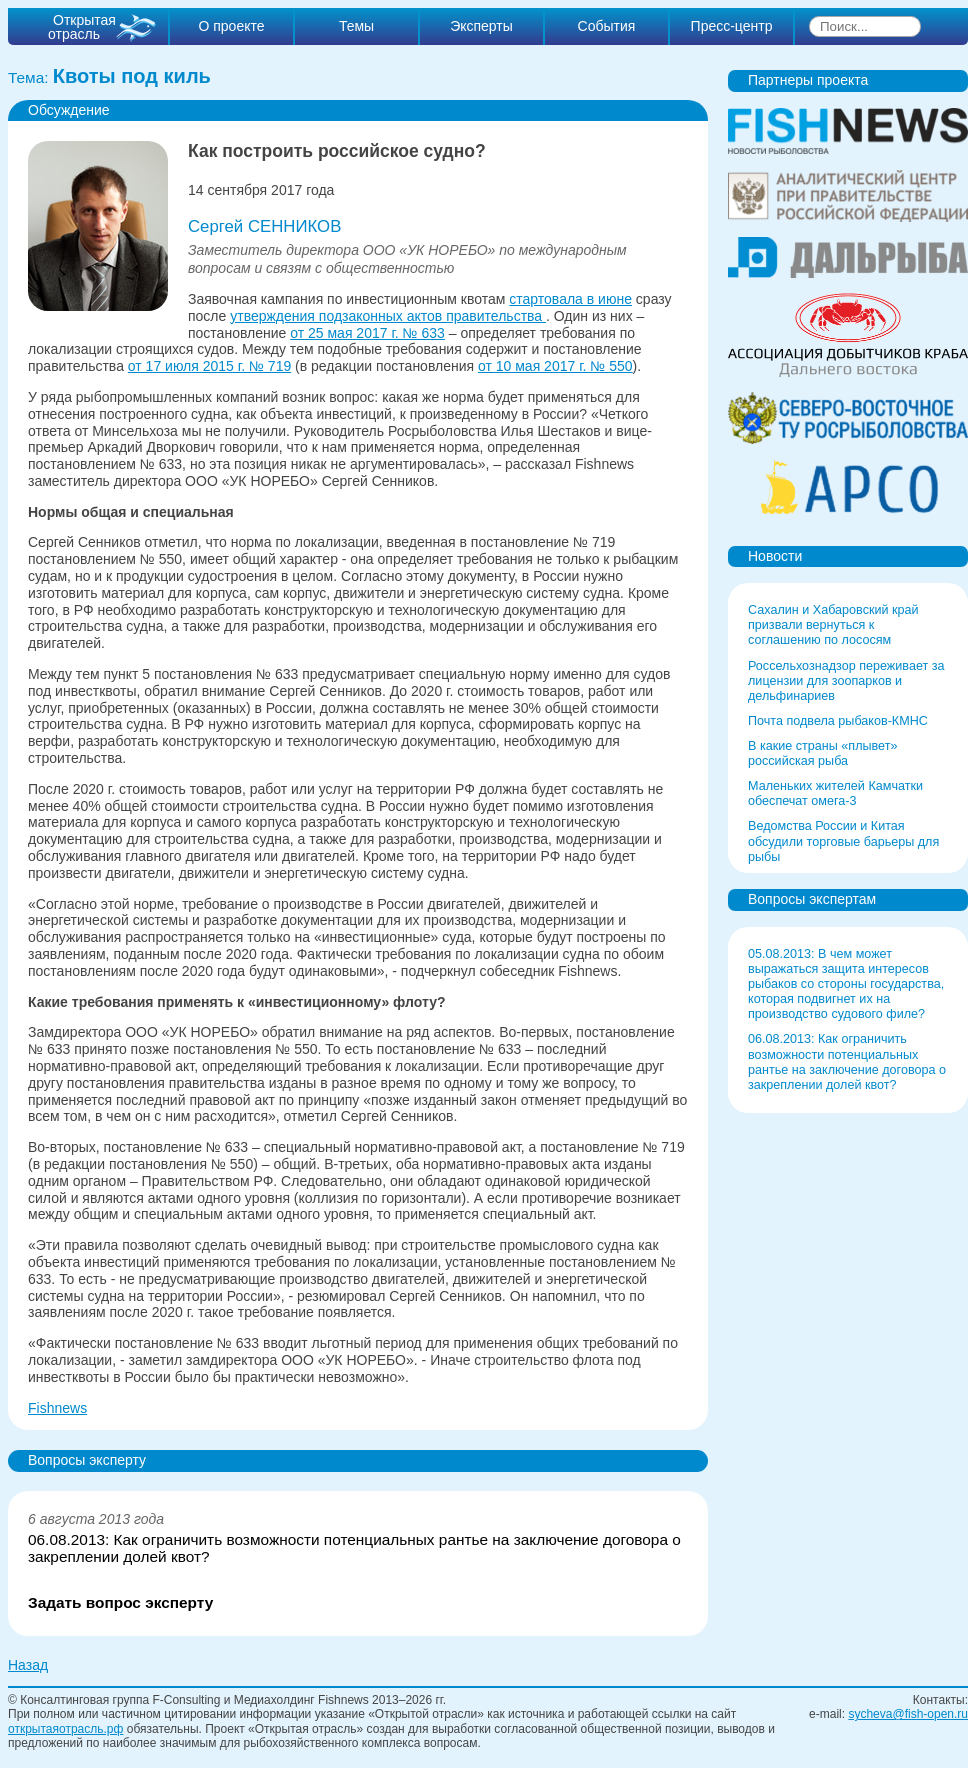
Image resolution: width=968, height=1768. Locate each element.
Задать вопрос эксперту (120, 1603)
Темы (356, 26)
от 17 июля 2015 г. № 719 (209, 366)
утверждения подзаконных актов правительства (388, 316)
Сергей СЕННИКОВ (264, 226)
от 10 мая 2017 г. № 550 (555, 366)
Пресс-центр (732, 26)
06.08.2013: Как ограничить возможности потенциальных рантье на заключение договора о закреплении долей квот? (354, 1548)
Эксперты (481, 26)
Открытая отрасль (82, 27)
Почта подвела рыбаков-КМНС (838, 721)
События (607, 26)
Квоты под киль (132, 76)
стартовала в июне (570, 299)
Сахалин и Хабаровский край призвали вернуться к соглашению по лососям (833, 625)
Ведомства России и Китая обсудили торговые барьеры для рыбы (843, 841)
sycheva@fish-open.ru (908, 1714)
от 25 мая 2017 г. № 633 (367, 333)
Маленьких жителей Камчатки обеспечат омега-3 (835, 793)
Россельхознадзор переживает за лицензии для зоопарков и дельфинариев (846, 681)
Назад (28, 1665)
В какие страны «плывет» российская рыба (822, 753)
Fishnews (57, 1408)
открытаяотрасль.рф (65, 1729)
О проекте (231, 26)
